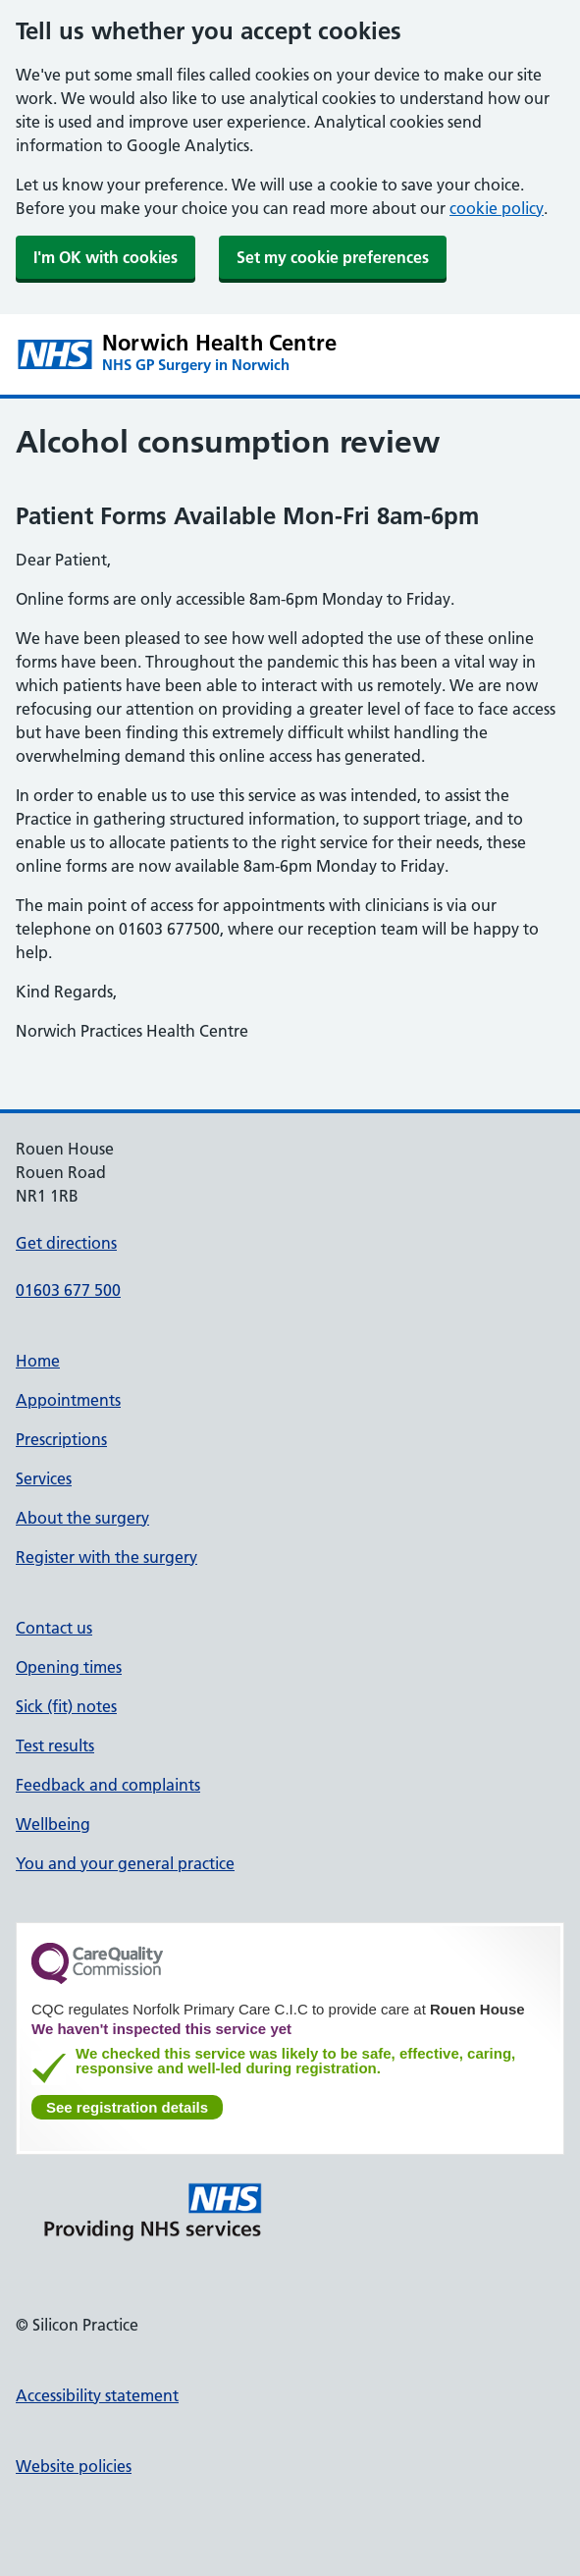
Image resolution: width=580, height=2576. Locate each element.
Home (38, 1360)
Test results (55, 1745)
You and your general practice (125, 1863)
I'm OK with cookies (105, 257)
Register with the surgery (106, 1557)
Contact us (54, 1627)
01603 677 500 (68, 1290)
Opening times (69, 1667)
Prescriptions (61, 1439)
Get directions (66, 1243)
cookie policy (496, 208)
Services (44, 1478)
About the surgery (82, 1518)
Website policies (74, 2466)
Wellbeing (53, 1824)
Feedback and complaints (108, 1785)
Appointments (68, 1400)
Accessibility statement (97, 2395)
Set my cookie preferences (333, 257)
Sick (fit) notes (66, 1706)
